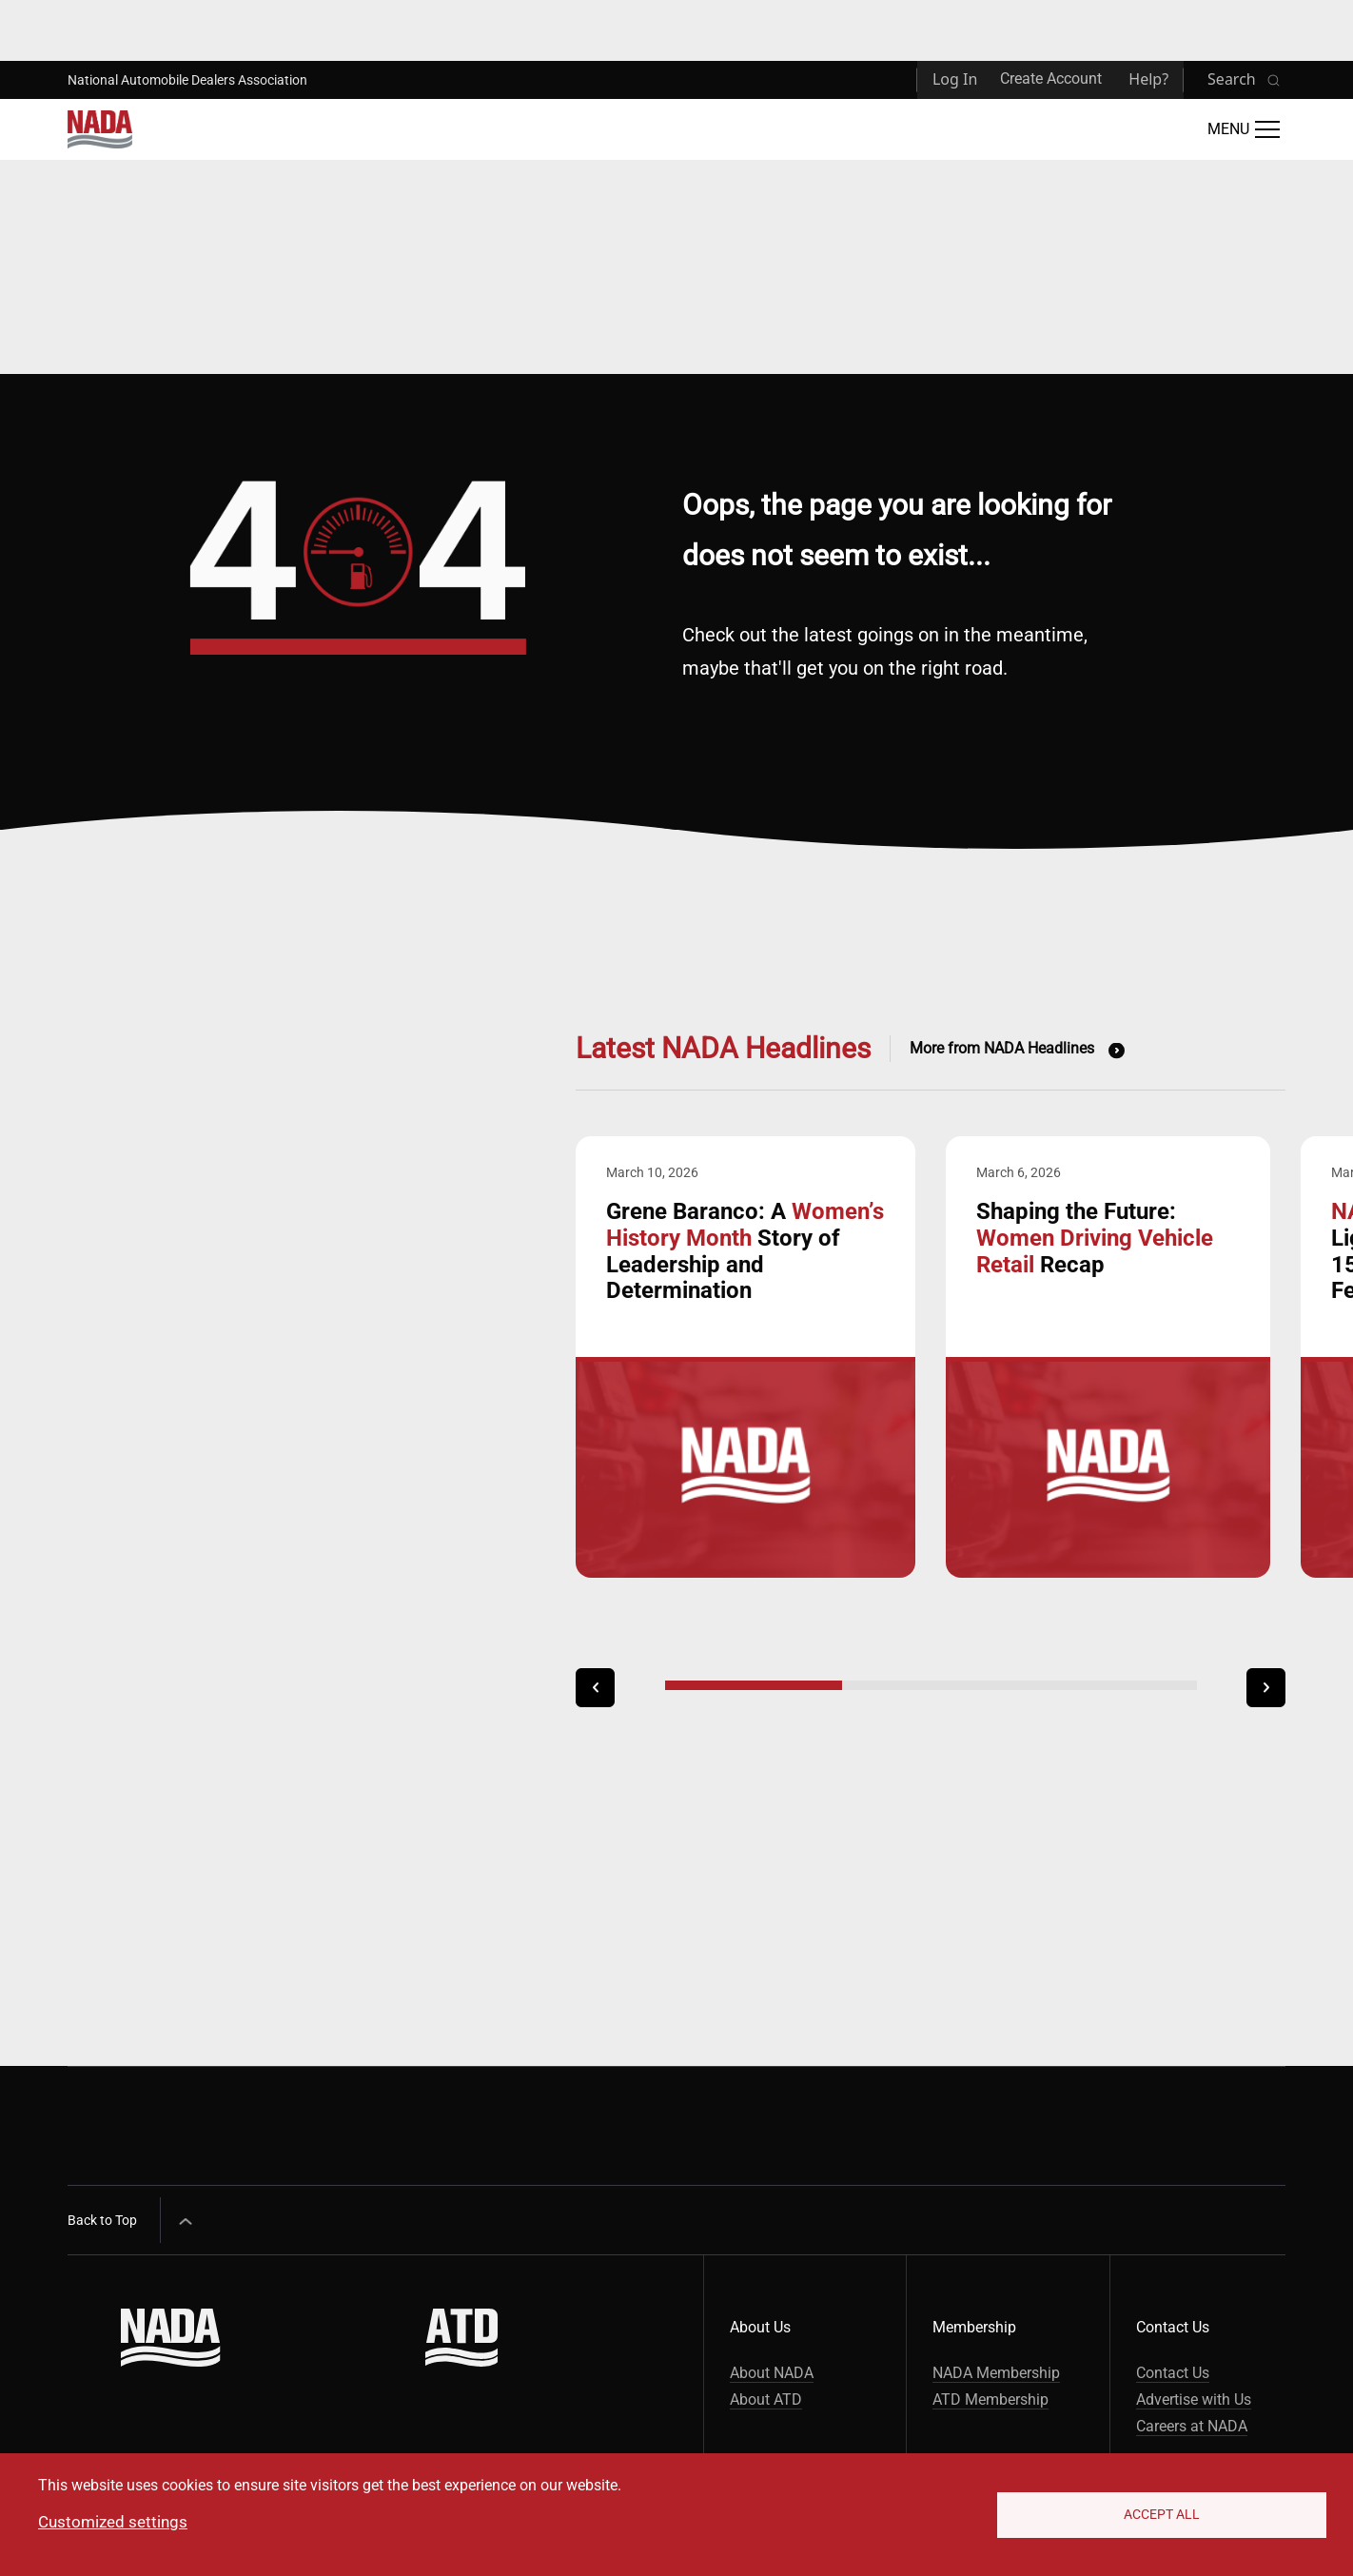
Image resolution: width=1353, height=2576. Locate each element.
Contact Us (1172, 2373)
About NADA (772, 2373)
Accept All (1162, 2514)
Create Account (1051, 78)
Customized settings (112, 2521)
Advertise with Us (1193, 2399)
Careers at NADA (1191, 2426)
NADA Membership (996, 2373)
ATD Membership (990, 2399)
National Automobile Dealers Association (187, 80)
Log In (954, 79)
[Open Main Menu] (1243, 129)
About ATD (766, 2399)
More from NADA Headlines (1002, 1048)
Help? (1148, 79)
